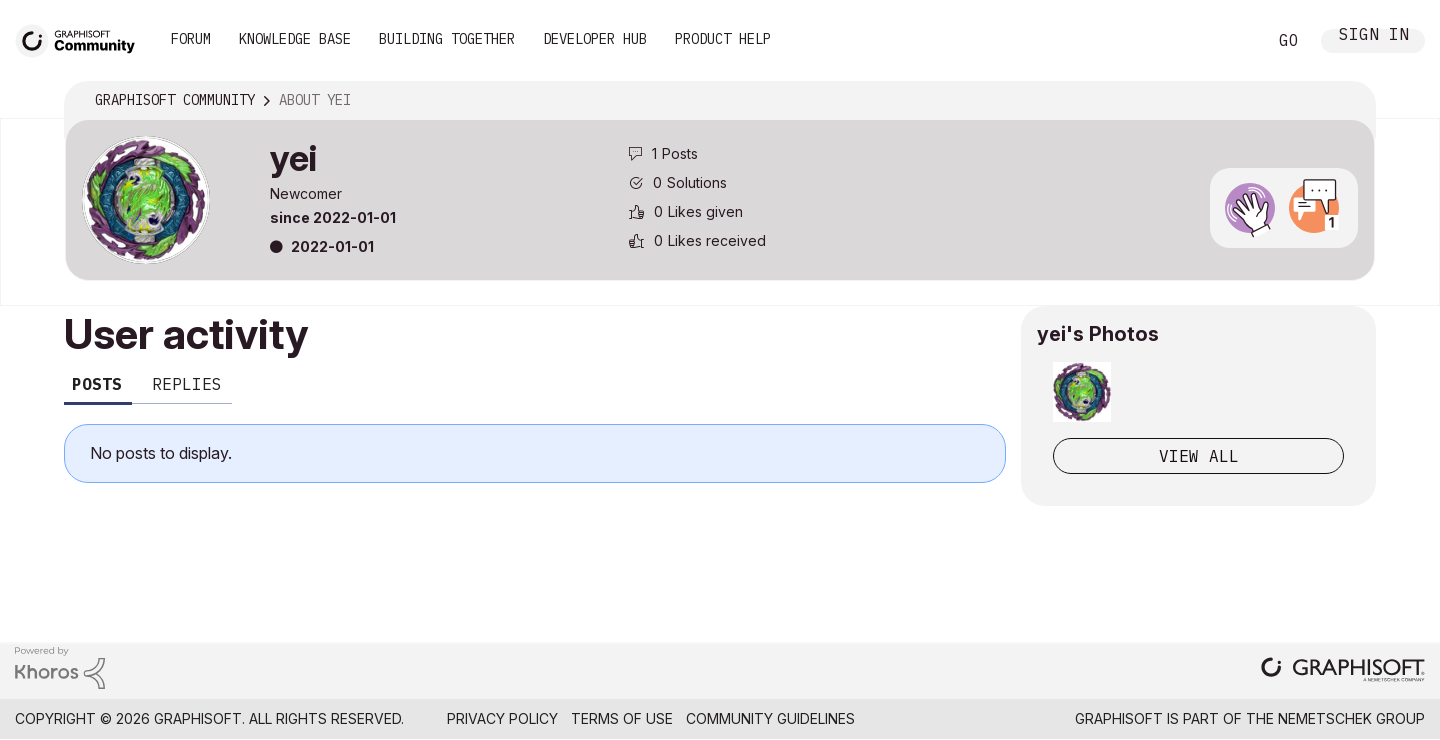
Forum (191, 39)
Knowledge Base (295, 39)
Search (1229, 41)
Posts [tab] (97, 384)
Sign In (1374, 36)
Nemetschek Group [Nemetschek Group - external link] (1351, 718)
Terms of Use (622, 718)
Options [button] (1347, 101)
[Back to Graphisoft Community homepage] (82, 38)
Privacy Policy (502, 718)
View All (1199, 456)
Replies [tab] (187, 384)
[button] (1082, 392)
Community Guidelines (770, 718)
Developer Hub (595, 39)
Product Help (723, 39)
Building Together (447, 39)
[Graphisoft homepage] (1343, 671)
